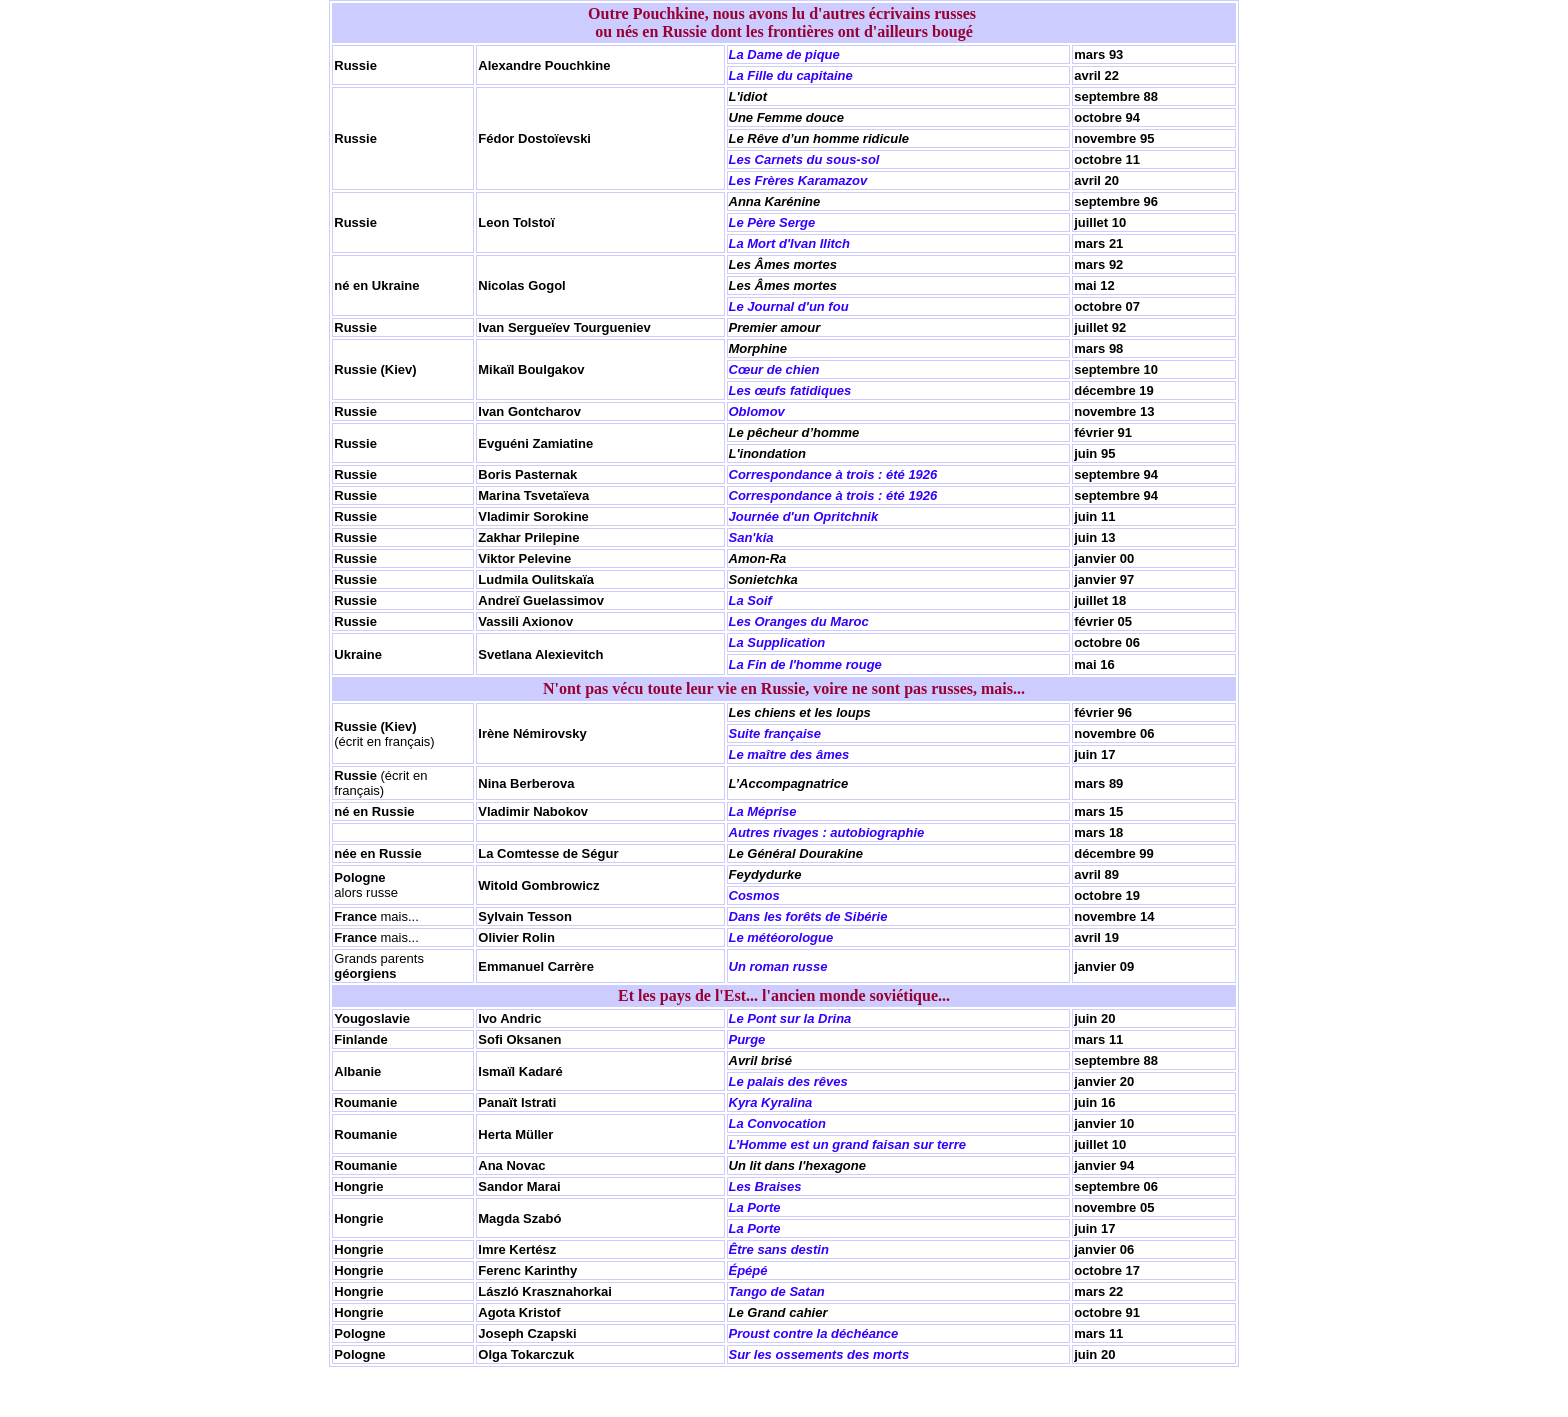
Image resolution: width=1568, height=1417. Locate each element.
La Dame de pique (784, 54)
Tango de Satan (777, 1291)
